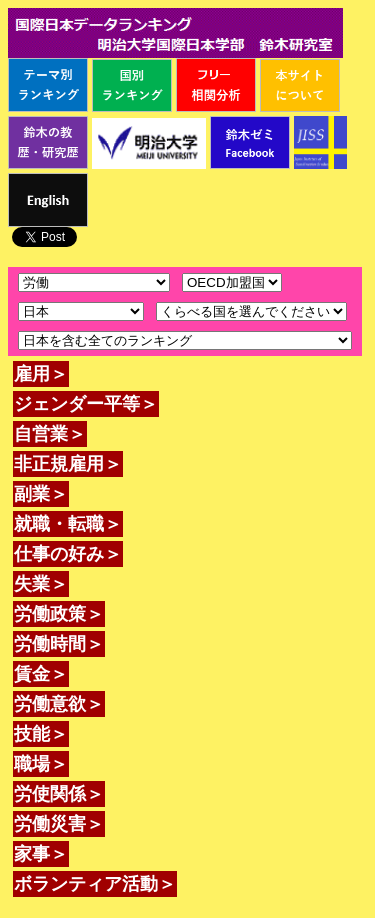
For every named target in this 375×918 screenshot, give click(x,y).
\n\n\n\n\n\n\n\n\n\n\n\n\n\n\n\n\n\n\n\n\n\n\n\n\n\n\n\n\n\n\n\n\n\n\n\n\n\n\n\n (251, 311)
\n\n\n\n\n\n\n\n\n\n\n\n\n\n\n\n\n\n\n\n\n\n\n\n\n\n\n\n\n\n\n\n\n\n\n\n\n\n (81, 311)
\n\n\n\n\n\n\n (232, 282)
